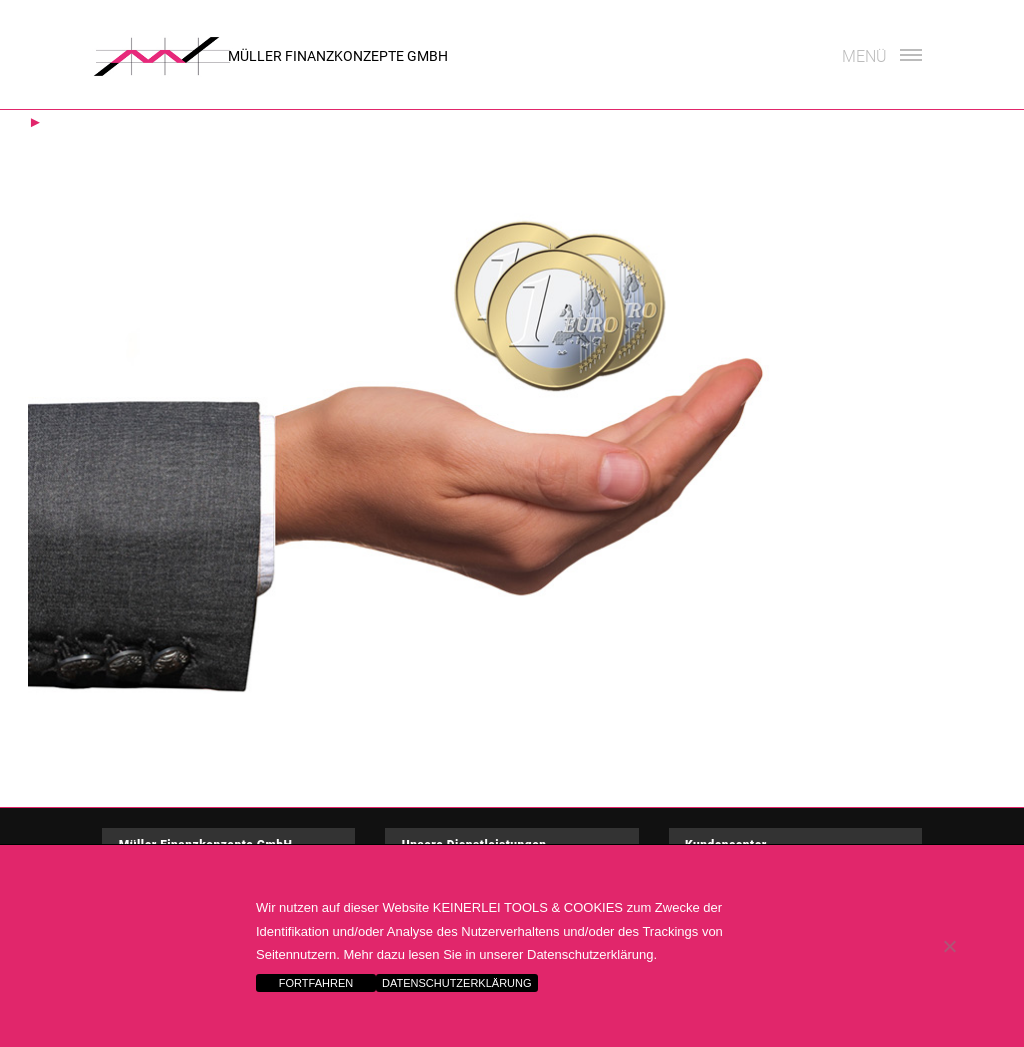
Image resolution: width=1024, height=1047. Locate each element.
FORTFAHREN (316, 983)
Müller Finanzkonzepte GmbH (338, 56)
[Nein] (949, 946)
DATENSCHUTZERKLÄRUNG (457, 983)
